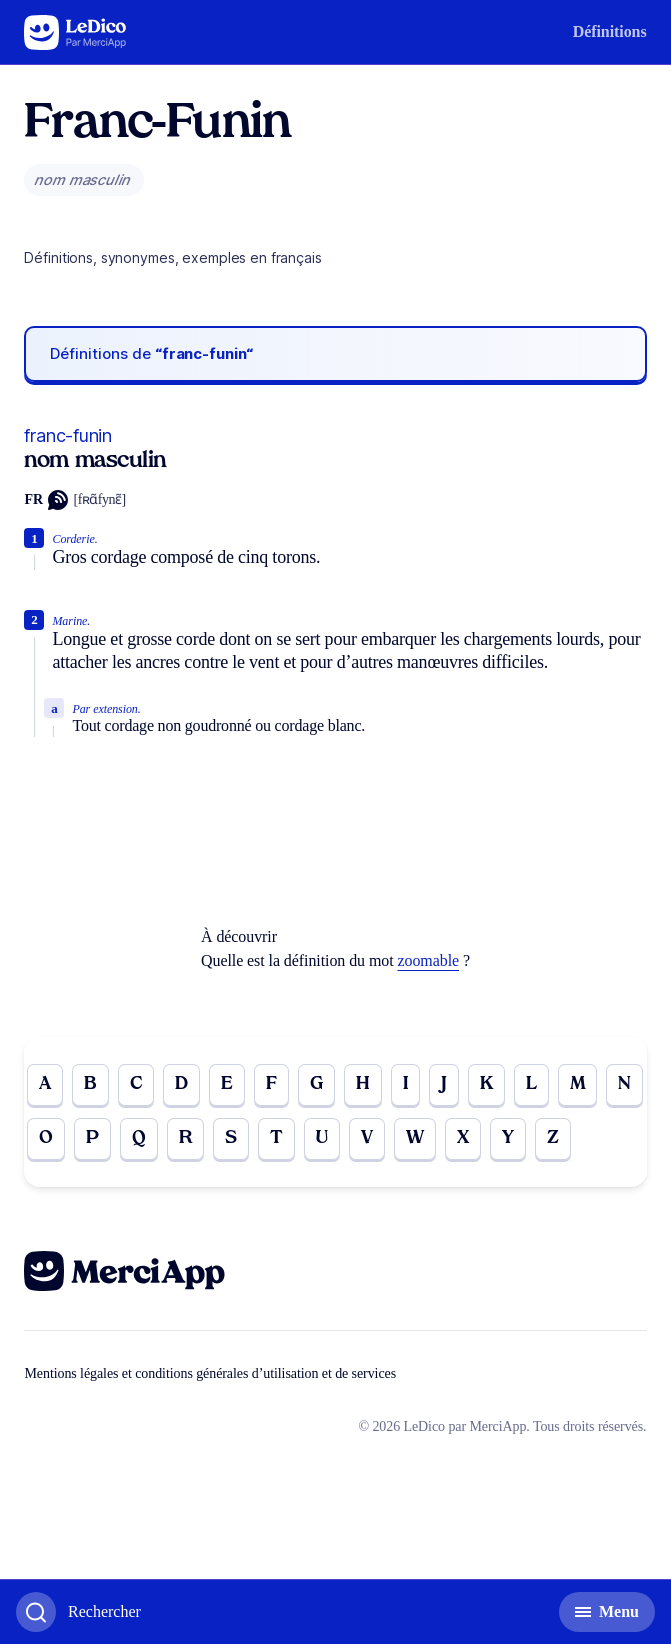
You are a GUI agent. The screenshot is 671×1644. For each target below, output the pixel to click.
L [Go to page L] (531, 1084)
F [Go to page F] (271, 1084)
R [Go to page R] (185, 1138)
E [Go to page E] (227, 1084)
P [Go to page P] (92, 1138)
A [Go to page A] (45, 1084)
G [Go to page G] (316, 1084)
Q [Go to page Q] (139, 1138)
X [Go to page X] (463, 1138)
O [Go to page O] (46, 1138)
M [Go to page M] (578, 1084)
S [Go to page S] (231, 1138)
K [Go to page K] (486, 1084)
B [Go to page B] (90, 1084)
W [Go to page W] (415, 1138)
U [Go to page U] (322, 1138)
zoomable (429, 960)
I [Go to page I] (405, 1084)
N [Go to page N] (624, 1084)
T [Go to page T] (276, 1138)
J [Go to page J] (444, 1084)
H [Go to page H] (363, 1084)
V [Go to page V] (367, 1138)
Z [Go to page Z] (553, 1138)
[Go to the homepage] (75, 32)
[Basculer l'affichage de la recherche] (78, 1612)
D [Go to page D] (181, 1084)
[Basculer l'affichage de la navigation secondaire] (607, 1612)
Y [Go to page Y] (508, 1138)
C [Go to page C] (136, 1084)
